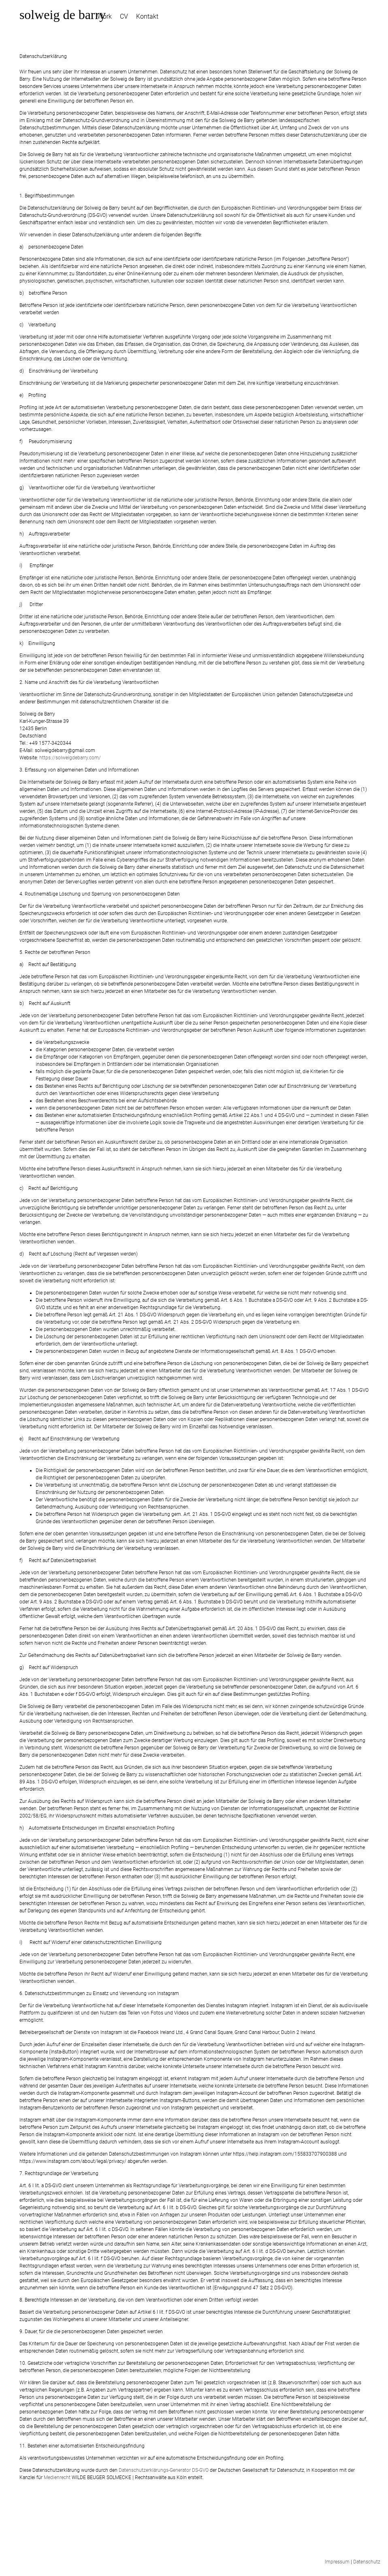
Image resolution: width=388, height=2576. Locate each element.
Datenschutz (366, 2562)
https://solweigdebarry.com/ (70, 758)
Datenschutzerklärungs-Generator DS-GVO (164, 2470)
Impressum (337, 2562)
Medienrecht (57, 2477)
